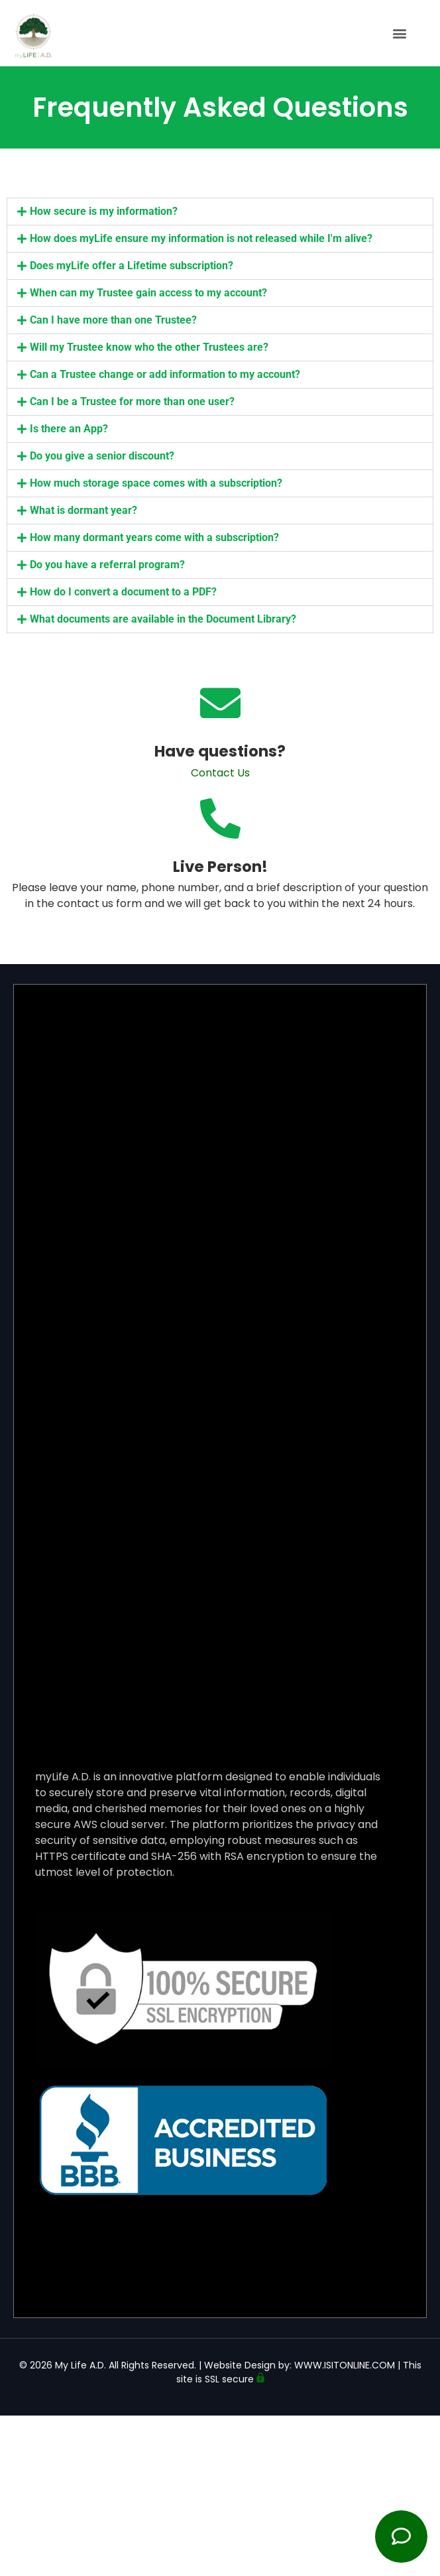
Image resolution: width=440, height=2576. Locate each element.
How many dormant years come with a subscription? (154, 537)
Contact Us (220, 772)
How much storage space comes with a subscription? (156, 483)
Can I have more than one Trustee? (113, 320)
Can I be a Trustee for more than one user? (132, 401)
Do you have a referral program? (107, 564)
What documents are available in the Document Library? (163, 619)
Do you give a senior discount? (102, 456)
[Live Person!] (220, 818)
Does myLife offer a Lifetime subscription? (131, 265)
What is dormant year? (83, 510)
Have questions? (220, 751)
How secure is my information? (104, 211)
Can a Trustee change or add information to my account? (165, 374)
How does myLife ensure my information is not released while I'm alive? (201, 238)
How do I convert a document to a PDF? (123, 591)
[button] (400, 29)
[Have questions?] (220, 703)
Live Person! (220, 866)
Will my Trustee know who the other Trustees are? (149, 347)
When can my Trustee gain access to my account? (148, 292)
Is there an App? (69, 428)
